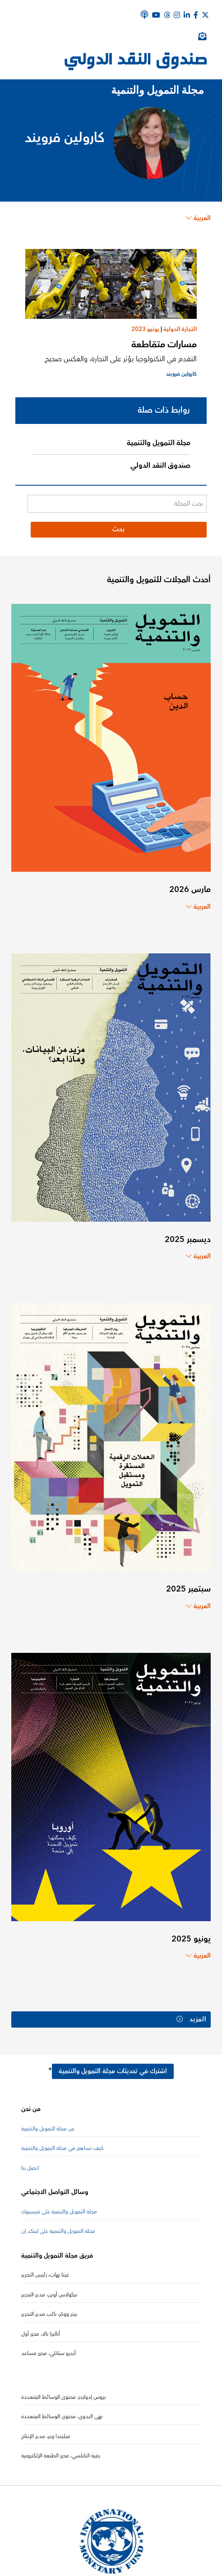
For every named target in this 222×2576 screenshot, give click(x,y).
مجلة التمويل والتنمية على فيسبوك (59, 2212)
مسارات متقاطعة (164, 344)
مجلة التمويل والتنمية (158, 443)
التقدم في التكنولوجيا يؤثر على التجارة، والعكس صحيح (121, 359)
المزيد (191, 2019)
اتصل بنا (30, 2168)
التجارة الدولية (180, 329)
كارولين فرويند (181, 374)
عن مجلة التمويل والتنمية (47, 2129)
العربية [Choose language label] (198, 218)
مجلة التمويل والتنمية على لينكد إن (58, 2231)
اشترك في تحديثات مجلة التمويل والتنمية (113, 2071)
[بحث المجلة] (117, 504)
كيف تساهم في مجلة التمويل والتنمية (62, 2148)
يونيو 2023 (145, 329)
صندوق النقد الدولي (160, 465)
